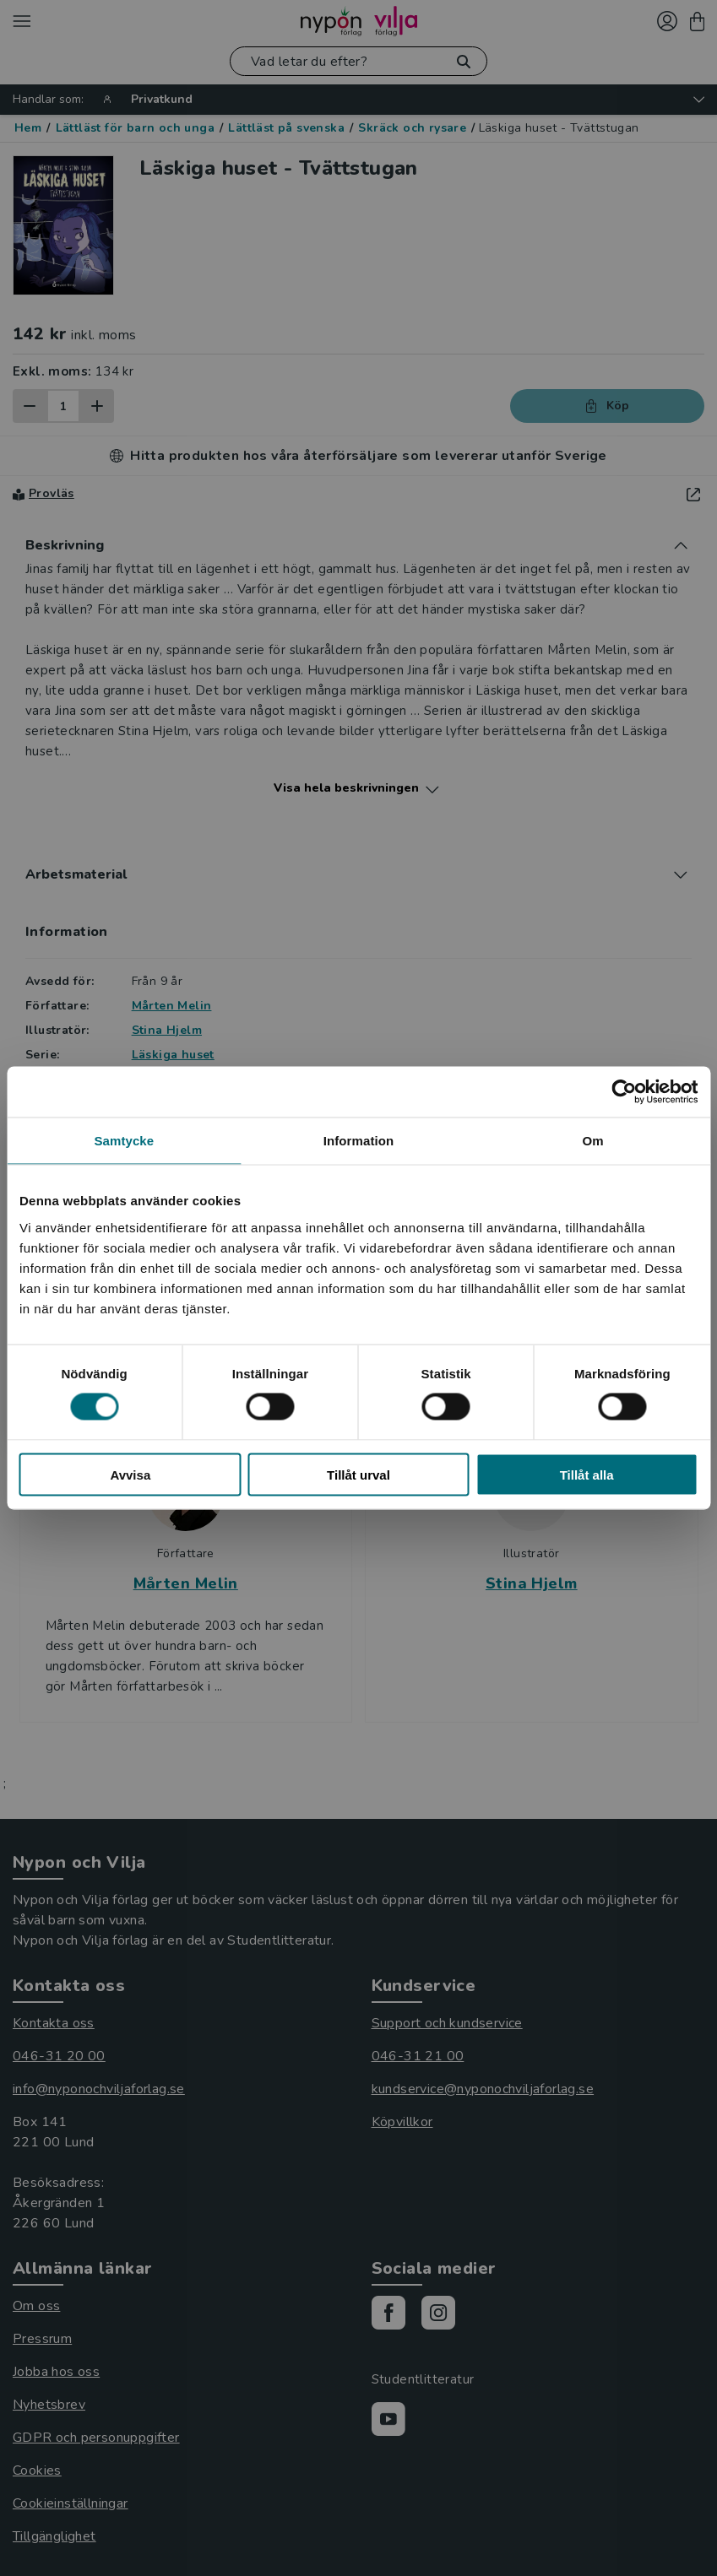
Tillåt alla (587, 1474)
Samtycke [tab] (124, 1141)
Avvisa (130, 1474)
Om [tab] (593, 1141)
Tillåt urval (358, 1474)
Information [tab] (358, 1141)
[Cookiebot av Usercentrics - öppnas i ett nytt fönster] (624, 1092)
